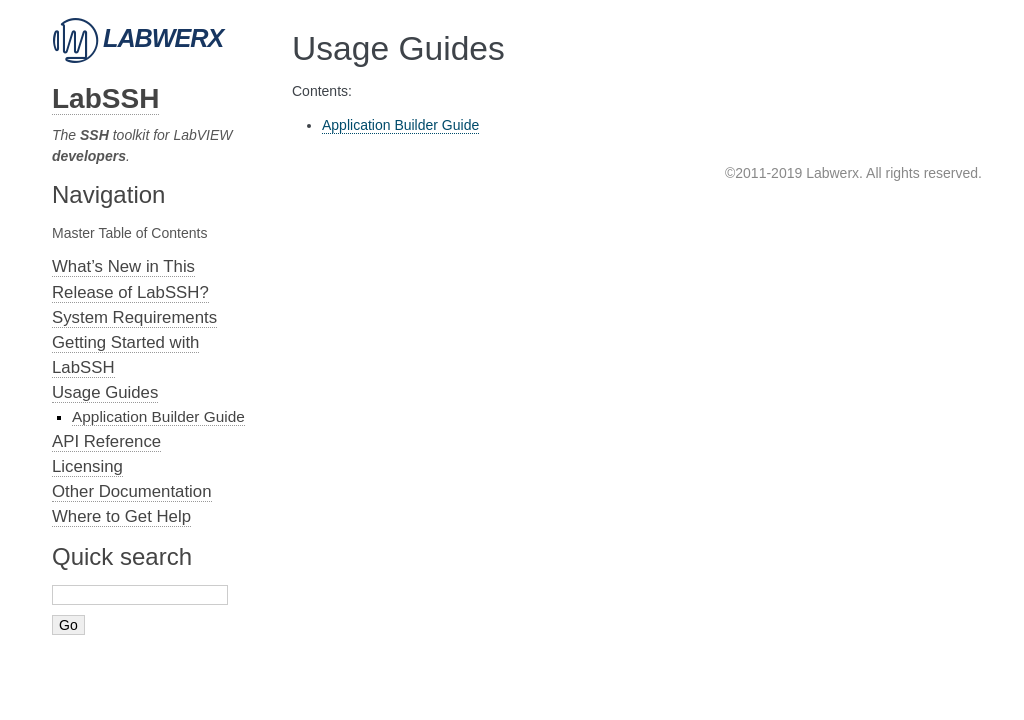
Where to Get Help (121, 516)
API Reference (106, 441)
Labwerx (137, 38)
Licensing (87, 466)
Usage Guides (105, 392)
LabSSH (105, 98)
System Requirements (134, 317)
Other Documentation (132, 491)
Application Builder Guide (158, 416)
